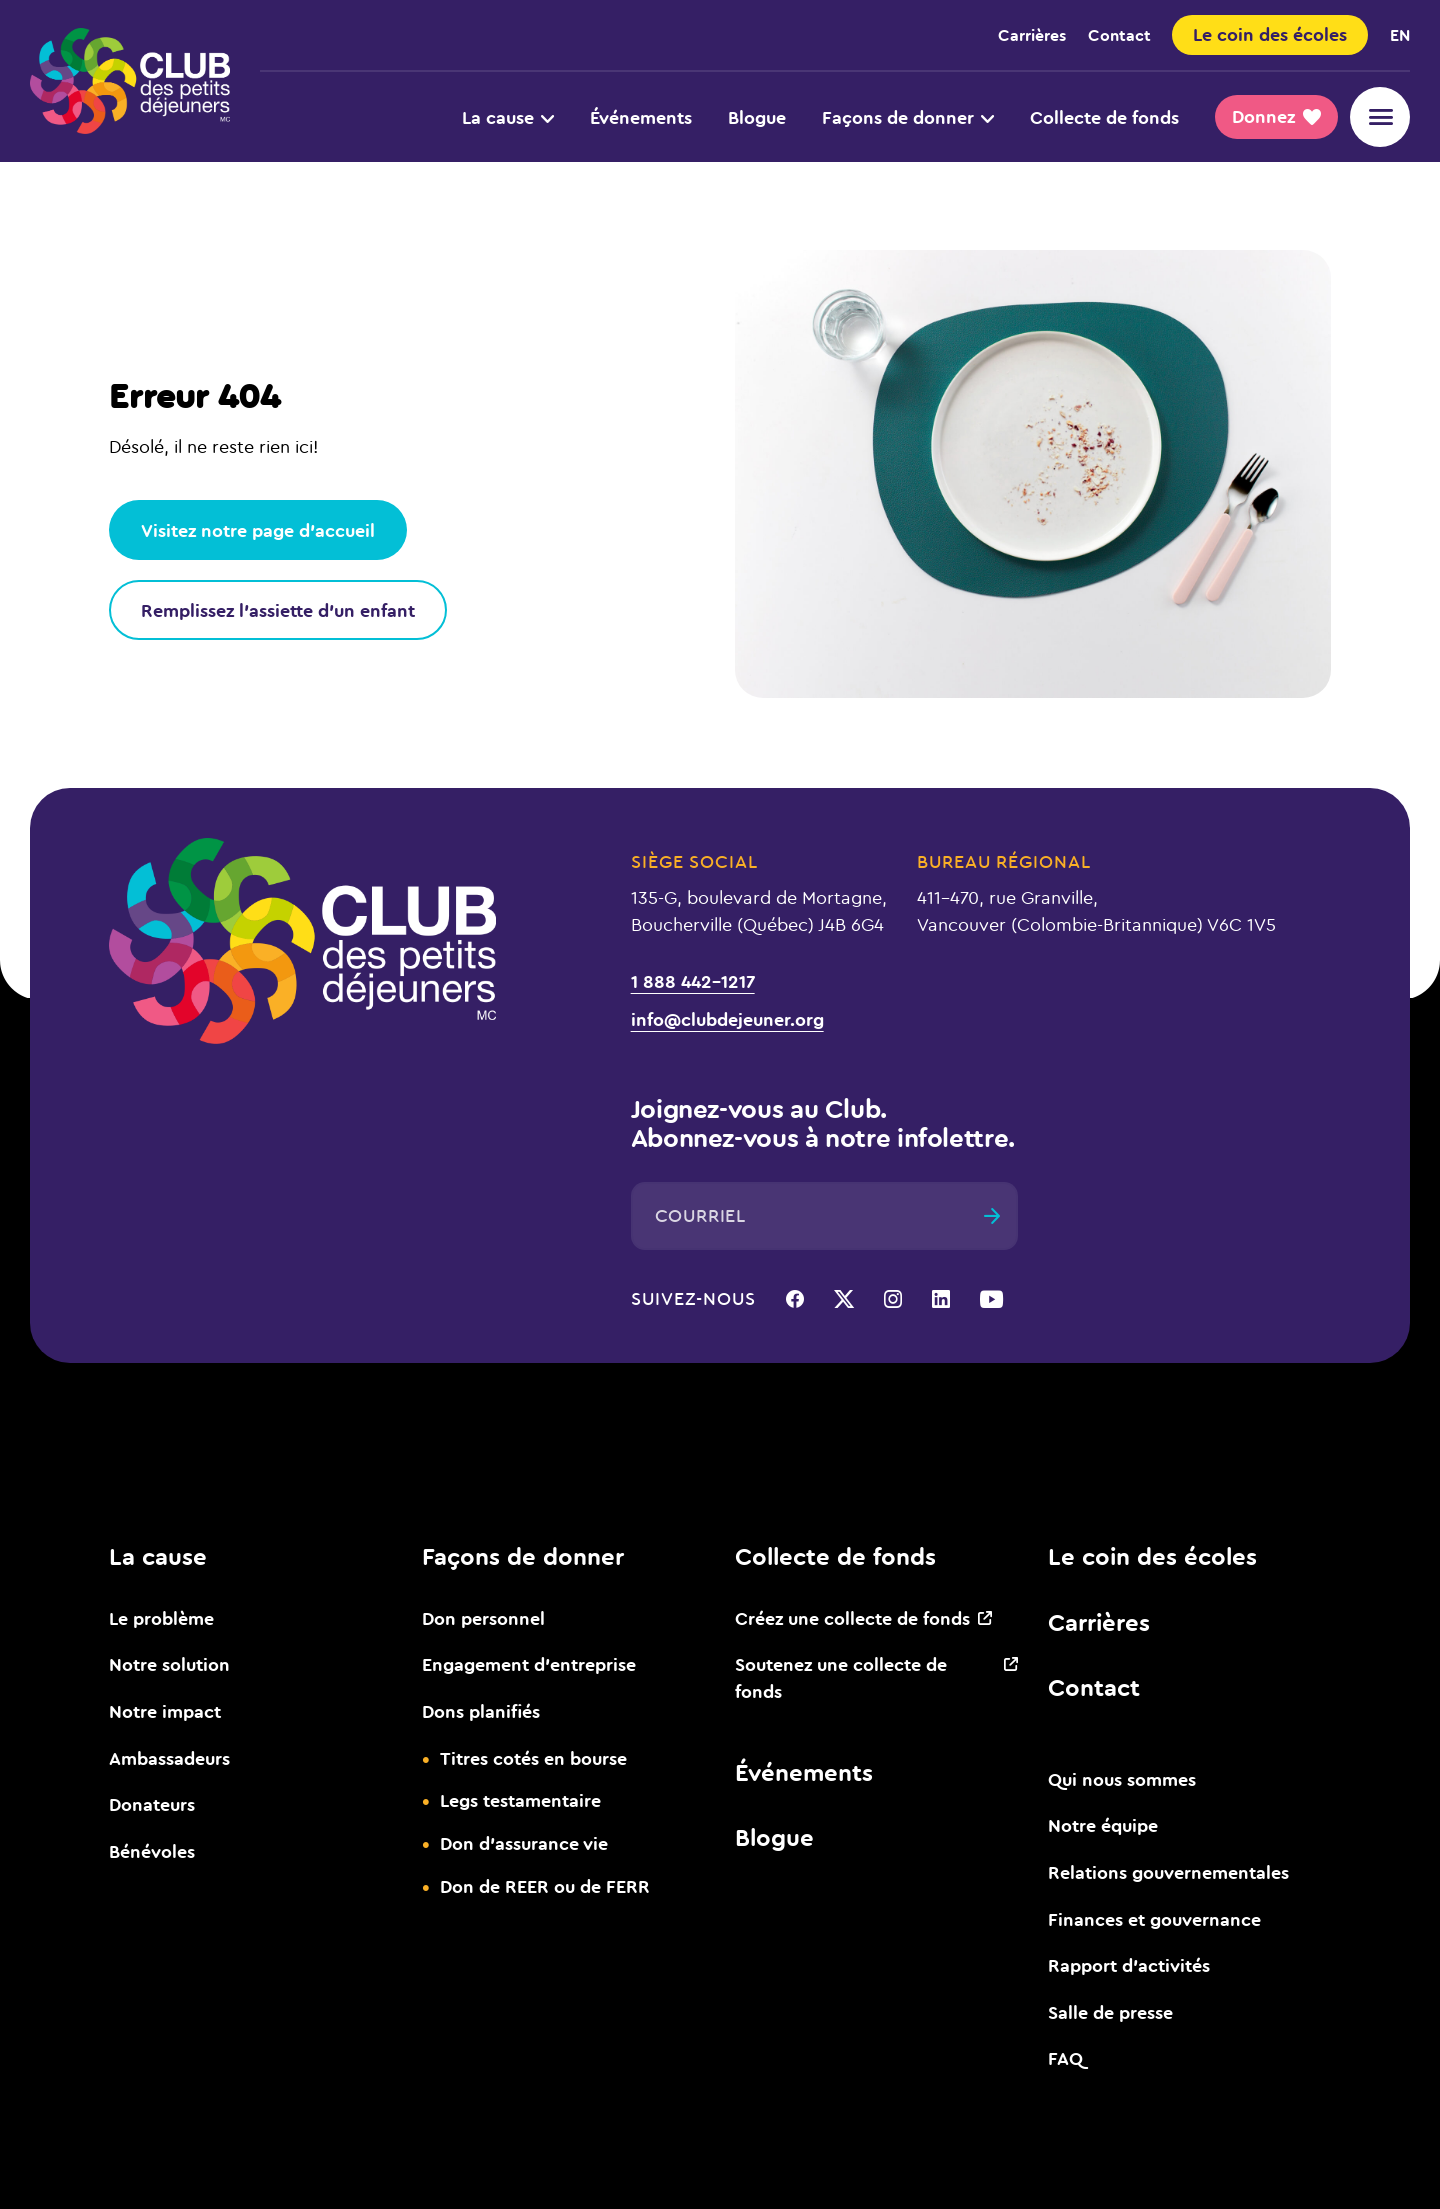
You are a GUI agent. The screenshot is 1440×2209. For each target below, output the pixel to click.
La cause (508, 117)
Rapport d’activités (1129, 1965)
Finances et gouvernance (1154, 1919)
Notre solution (169, 1664)
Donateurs (152, 1804)
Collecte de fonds (1104, 117)
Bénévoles (152, 1851)
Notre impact (165, 1711)
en (1400, 34)
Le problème (161, 1618)
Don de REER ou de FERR (545, 1886)
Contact (1119, 34)
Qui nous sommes (1122, 1779)
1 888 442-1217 (693, 981)
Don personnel (483, 1618)
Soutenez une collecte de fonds (841, 1677)
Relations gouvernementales (1168, 1872)
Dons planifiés (481, 1711)
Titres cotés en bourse (533, 1758)
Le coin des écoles (1152, 1556)
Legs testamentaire (520, 1800)
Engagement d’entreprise (529, 1664)
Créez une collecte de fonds (852, 1618)
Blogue (757, 117)
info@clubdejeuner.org (727, 1019)
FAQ (1065, 2058)
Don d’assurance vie (524, 1843)
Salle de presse (1110, 2012)
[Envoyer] (992, 1216)
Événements (641, 117)
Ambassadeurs (169, 1758)
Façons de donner (908, 117)
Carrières (1032, 34)
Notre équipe (1103, 1825)
